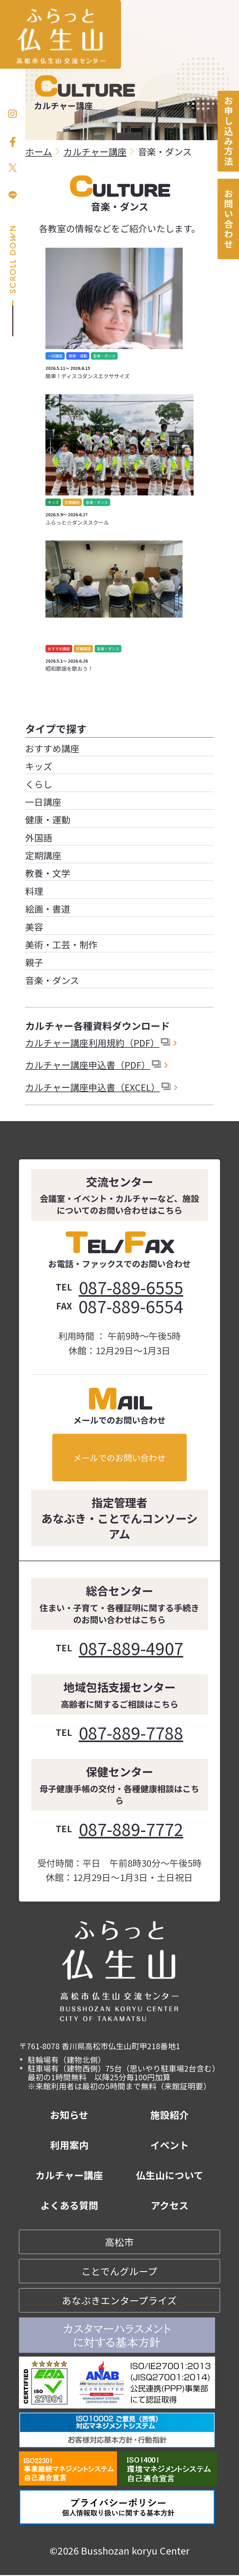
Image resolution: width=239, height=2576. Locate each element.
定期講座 (43, 855)
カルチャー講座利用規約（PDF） (92, 1042)
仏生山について (169, 2176)
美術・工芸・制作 (61, 944)
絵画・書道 (47, 908)
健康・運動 (47, 819)
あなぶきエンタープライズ (119, 2301)
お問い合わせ (228, 219)
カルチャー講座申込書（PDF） (87, 1064)
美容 (34, 926)
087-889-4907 (131, 1648)
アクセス (170, 2206)
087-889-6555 (131, 1287)
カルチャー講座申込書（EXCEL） (92, 1086)
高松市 (119, 2243)
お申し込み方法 (228, 131)
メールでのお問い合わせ (119, 1457)
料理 (34, 890)
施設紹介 (169, 2116)
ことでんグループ (119, 2272)
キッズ (38, 765)
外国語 (38, 837)
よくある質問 (69, 2206)
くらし (38, 783)
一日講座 (43, 801)
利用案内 (69, 2146)
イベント (169, 2146)
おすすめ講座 (52, 748)
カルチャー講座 (69, 2176)
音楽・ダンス (52, 980)
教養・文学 (47, 872)
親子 (34, 961)
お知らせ (69, 2116)
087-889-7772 (131, 1829)
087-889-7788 (131, 1733)
